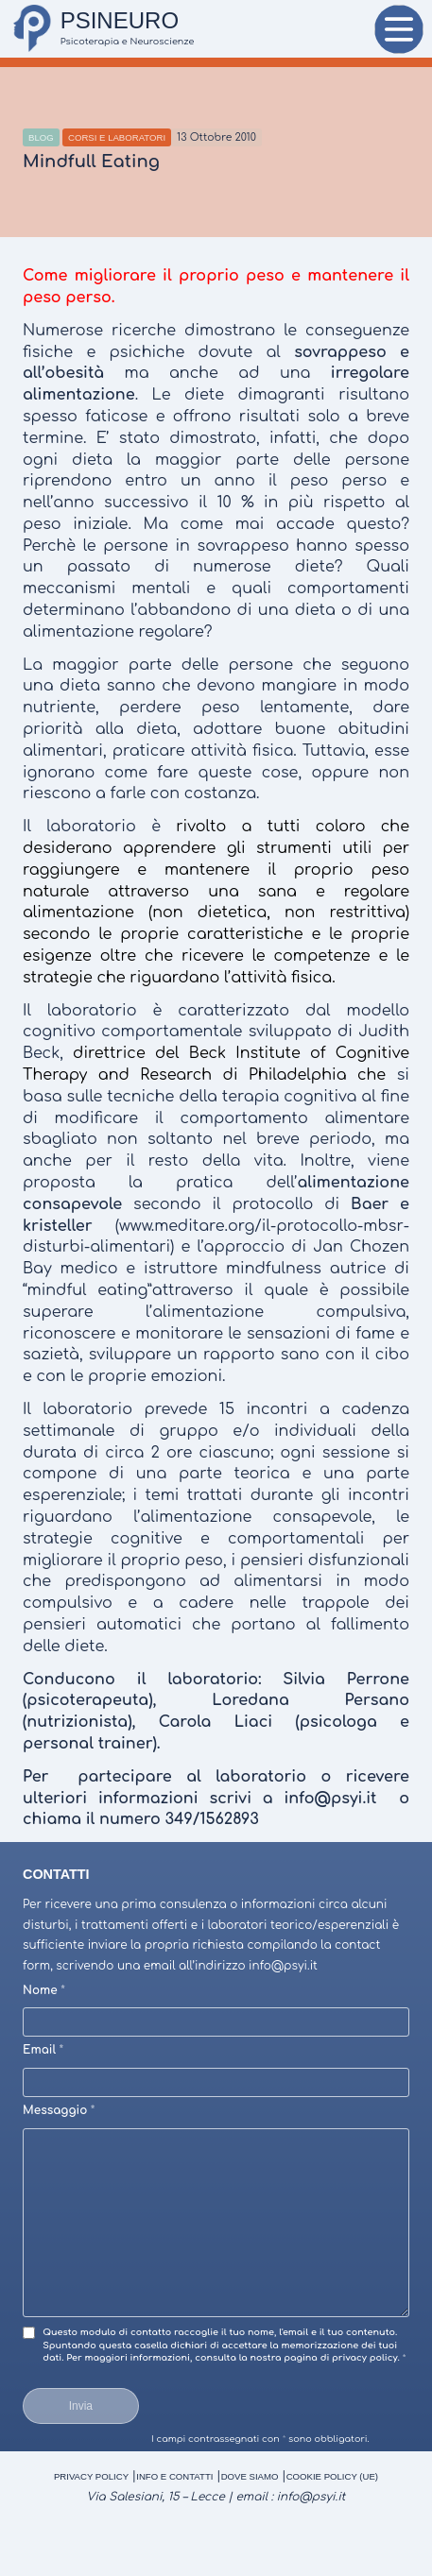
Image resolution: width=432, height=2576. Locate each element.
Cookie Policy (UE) (332, 2476)
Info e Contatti (174, 2476)
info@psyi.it (311, 2496)
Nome (44, 1990)
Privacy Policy (91, 2476)
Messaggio (59, 2110)
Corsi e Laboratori (116, 137)
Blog (41, 137)
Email (43, 2049)
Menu (399, 34)
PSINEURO (119, 20)
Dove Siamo (250, 2476)
